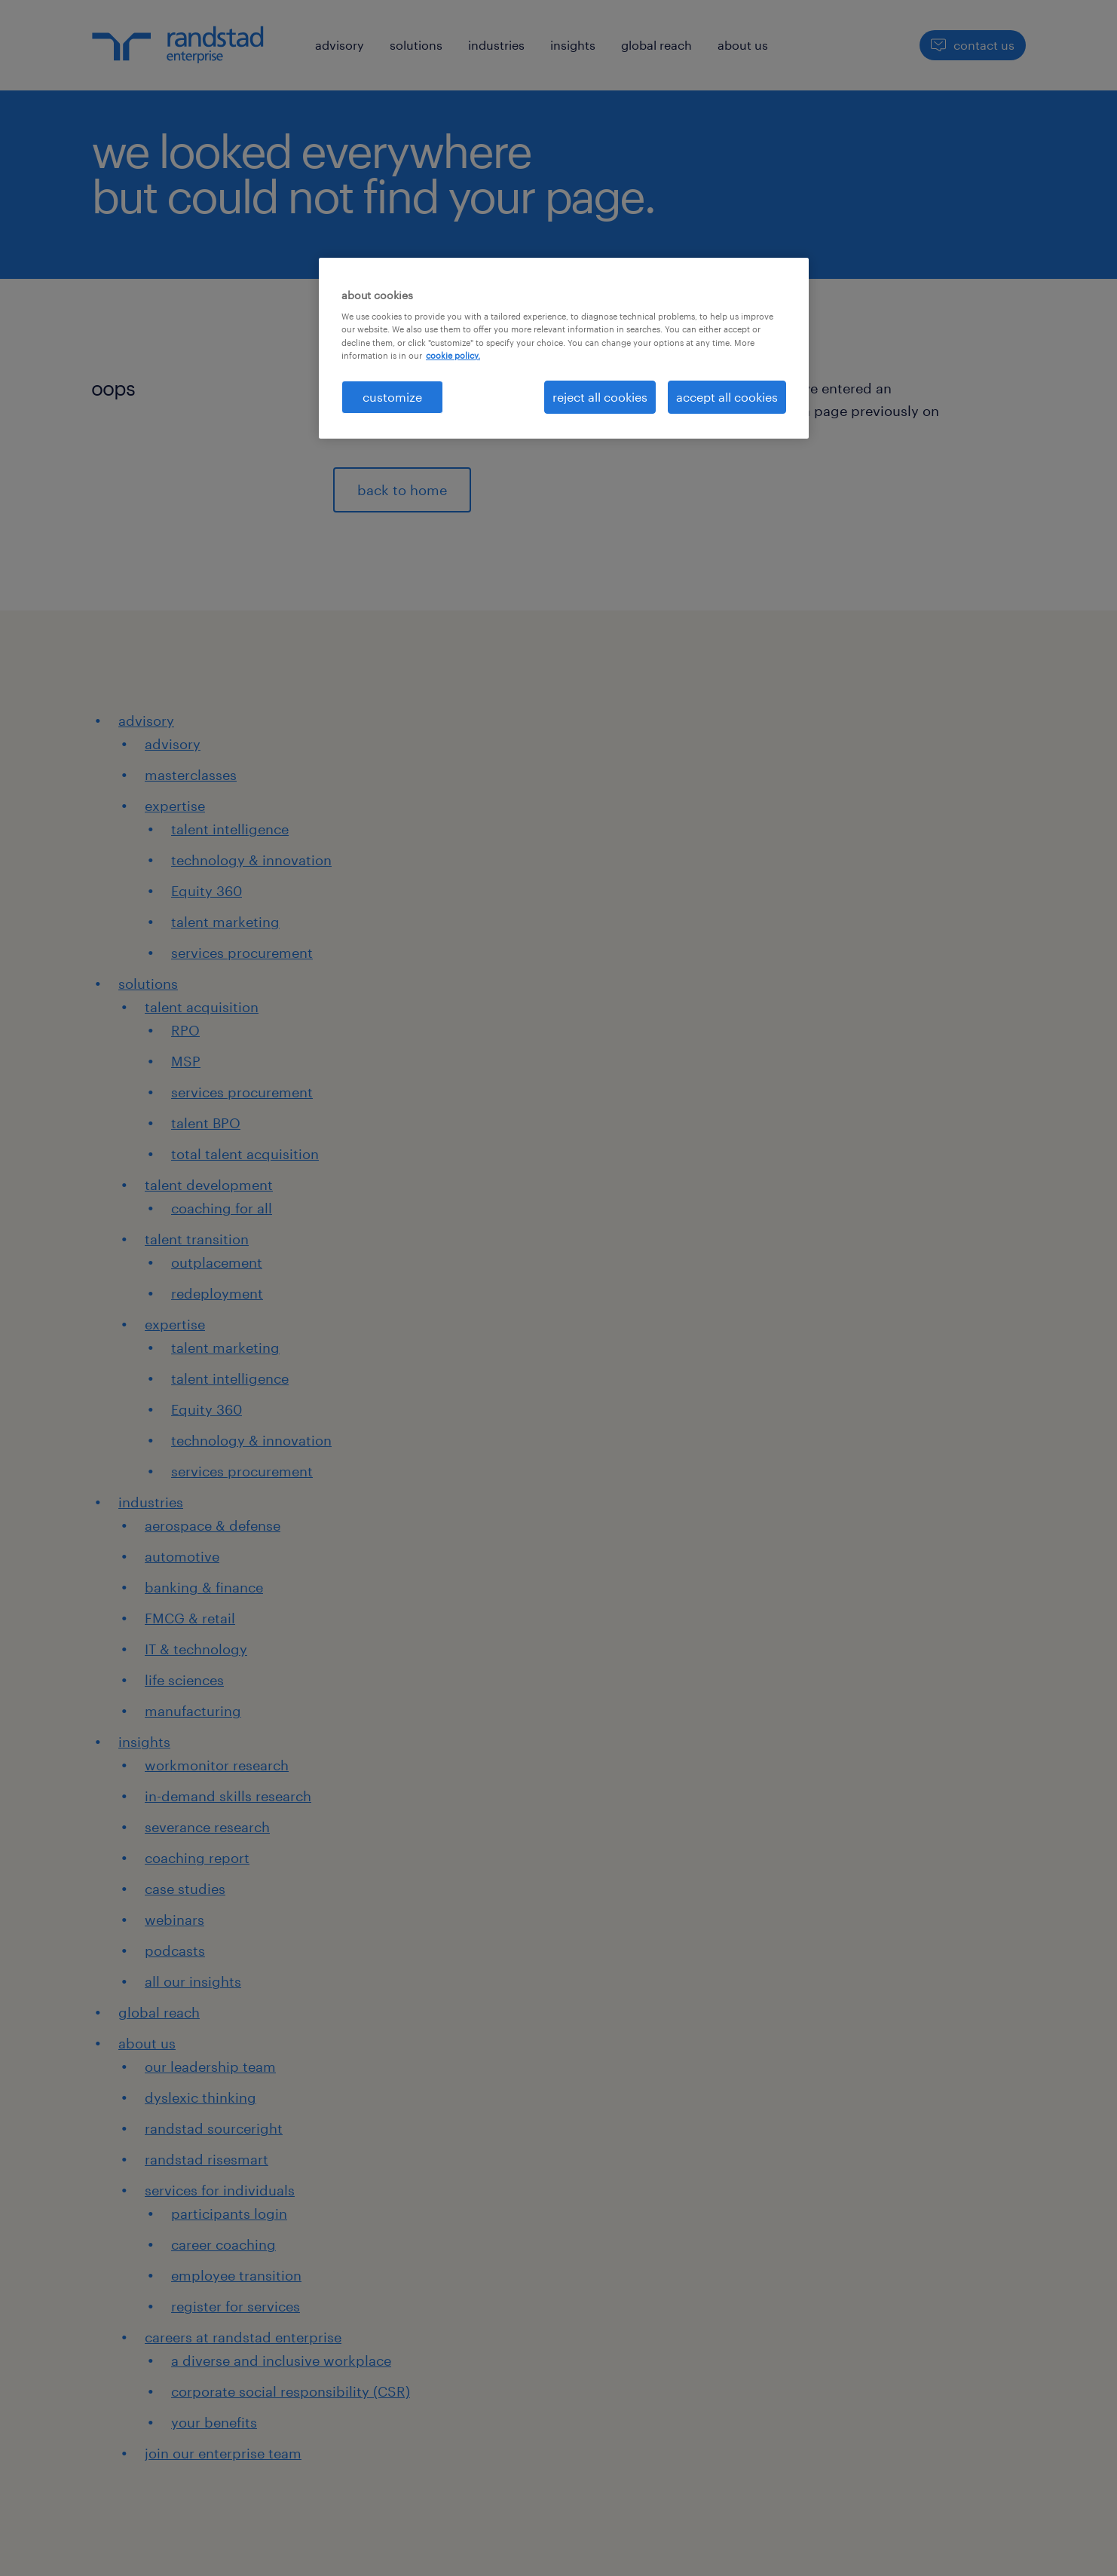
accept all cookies (727, 397)
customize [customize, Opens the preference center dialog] (392, 397)
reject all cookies (599, 397)
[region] (564, 348)
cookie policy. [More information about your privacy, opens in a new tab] (453, 355)
